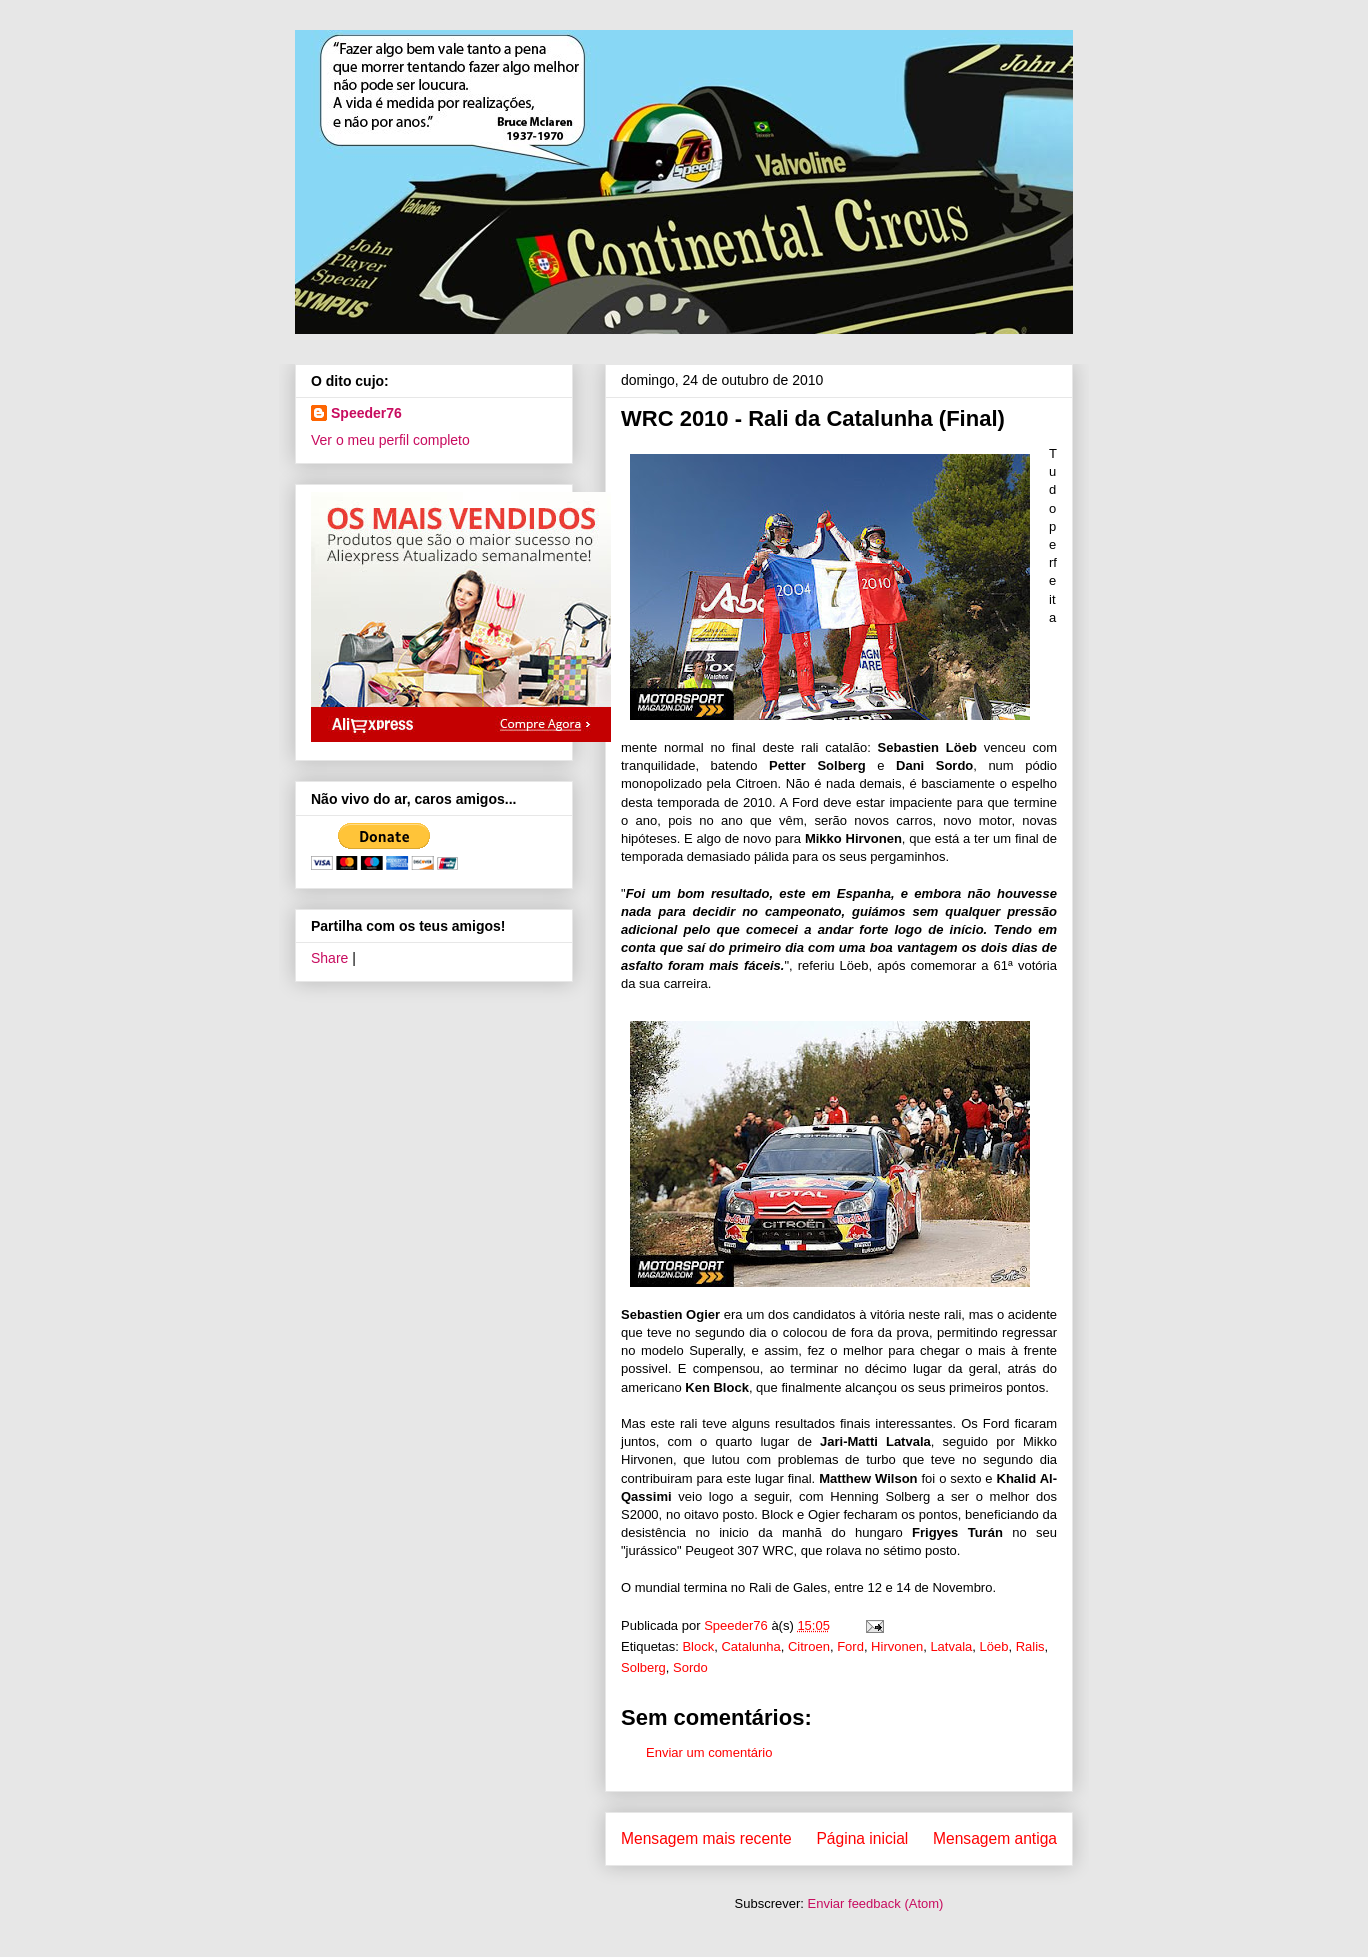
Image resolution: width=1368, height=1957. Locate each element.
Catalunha (750, 1646)
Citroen (809, 1646)
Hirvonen (897, 1646)
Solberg (643, 1667)
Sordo (690, 1667)
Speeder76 (366, 413)
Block (698, 1646)
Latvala (951, 1646)
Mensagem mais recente (706, 1838)
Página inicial (862, 1838)
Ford (850, 1646)
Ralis (1030, 1646)
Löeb (994, 1646)
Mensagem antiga (995, 1838)
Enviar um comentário (709, 1752)
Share (329, 958)
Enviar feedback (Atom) (876, 1903)
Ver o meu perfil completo (390, 440)
